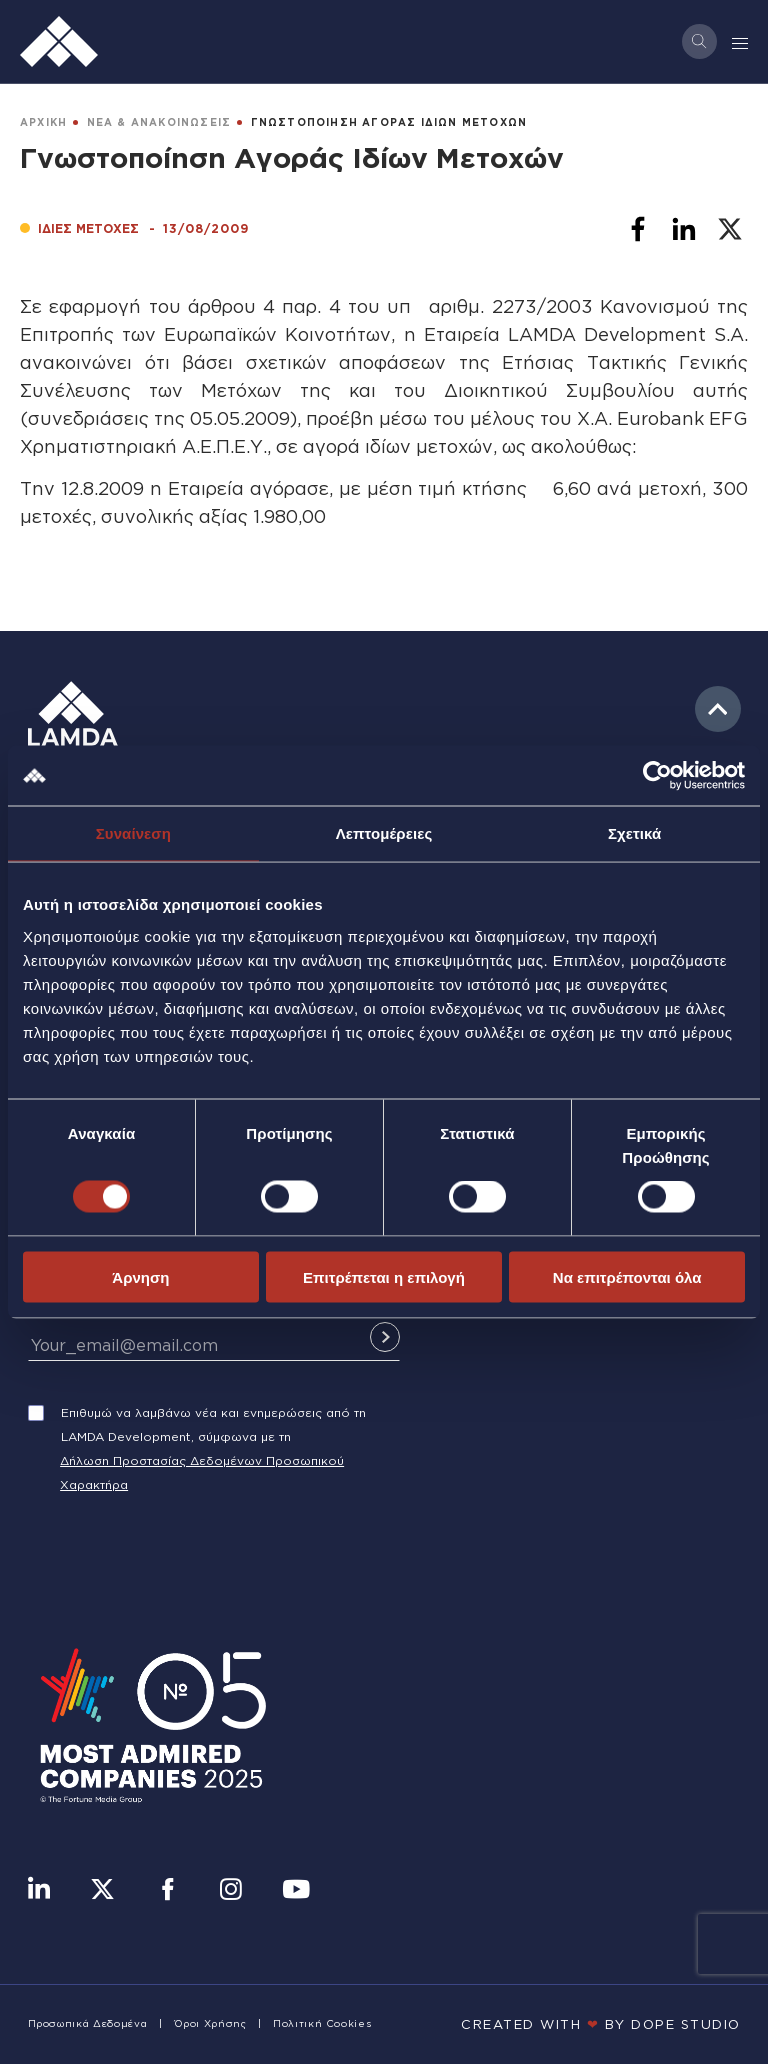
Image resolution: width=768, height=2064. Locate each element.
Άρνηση (140, 1276)
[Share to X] (730, 229)
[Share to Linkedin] (684, 229)
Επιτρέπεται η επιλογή (384, 1276)
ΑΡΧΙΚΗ (43, 122)
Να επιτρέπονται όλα (627, 1276)
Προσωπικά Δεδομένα (88, 2023)
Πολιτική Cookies (322, 2023)
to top (718, 709)
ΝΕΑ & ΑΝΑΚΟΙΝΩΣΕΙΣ (159, 122)
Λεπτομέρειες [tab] (384, 833)
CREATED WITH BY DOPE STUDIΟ (601, 2024)
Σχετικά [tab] (634, 833)
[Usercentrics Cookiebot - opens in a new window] (657, 776)
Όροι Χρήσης (210, 2023)
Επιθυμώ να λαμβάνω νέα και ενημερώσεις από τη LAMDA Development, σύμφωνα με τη (213, 1424)
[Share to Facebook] (638, 229)
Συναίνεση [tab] (133, 833)
